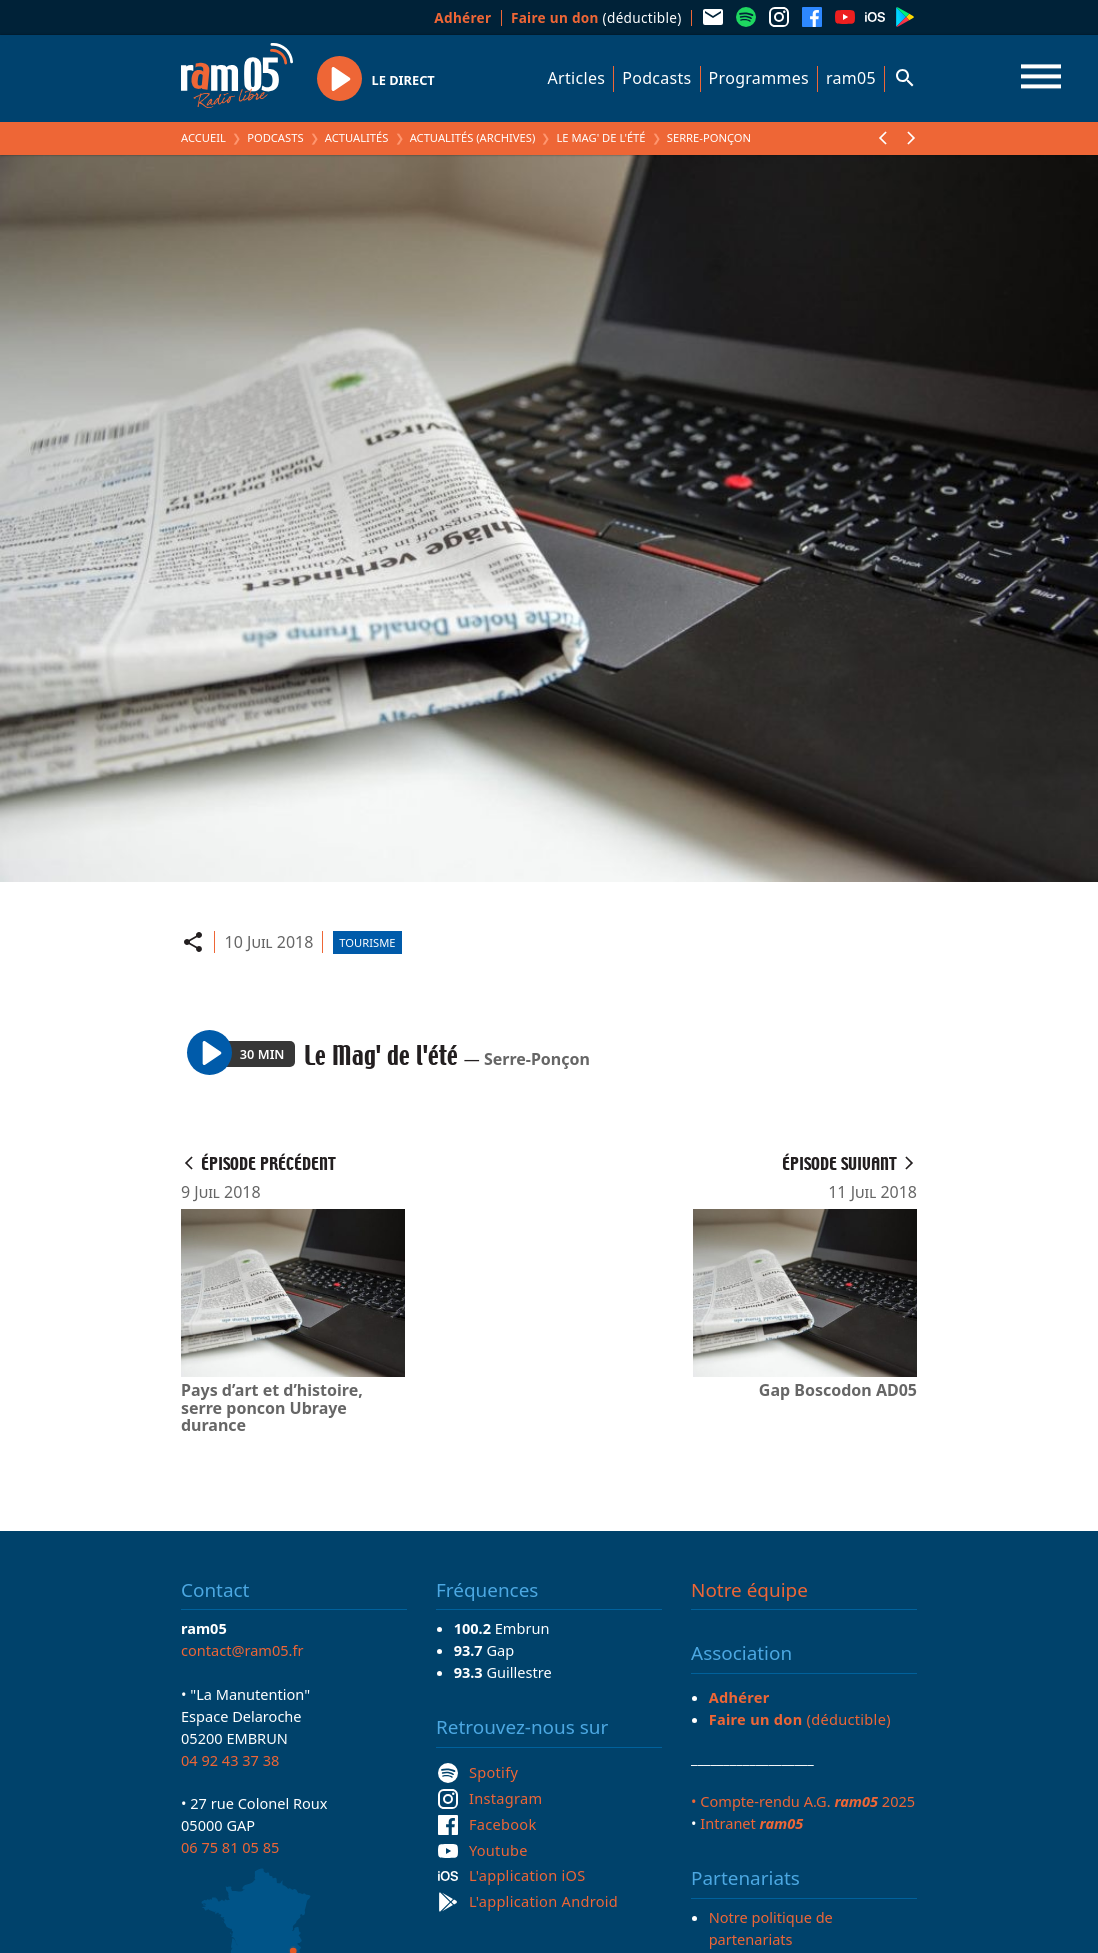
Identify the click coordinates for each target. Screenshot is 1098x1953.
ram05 (851, 78)
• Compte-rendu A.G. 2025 (803, 1801)
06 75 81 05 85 (230, 1847)
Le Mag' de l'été (600, 137)
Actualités (357, 137)
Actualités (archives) (473, 137)
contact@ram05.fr (242, 1650)
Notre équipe (749, 1590)
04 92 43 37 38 (230, 1760)
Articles (577, 78)
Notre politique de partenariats (771, 1928)
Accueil (203, 137)
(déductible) (596, 17)
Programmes (759, 78)
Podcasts (656, 78)
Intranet (751, 1823)
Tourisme (367, 942)
